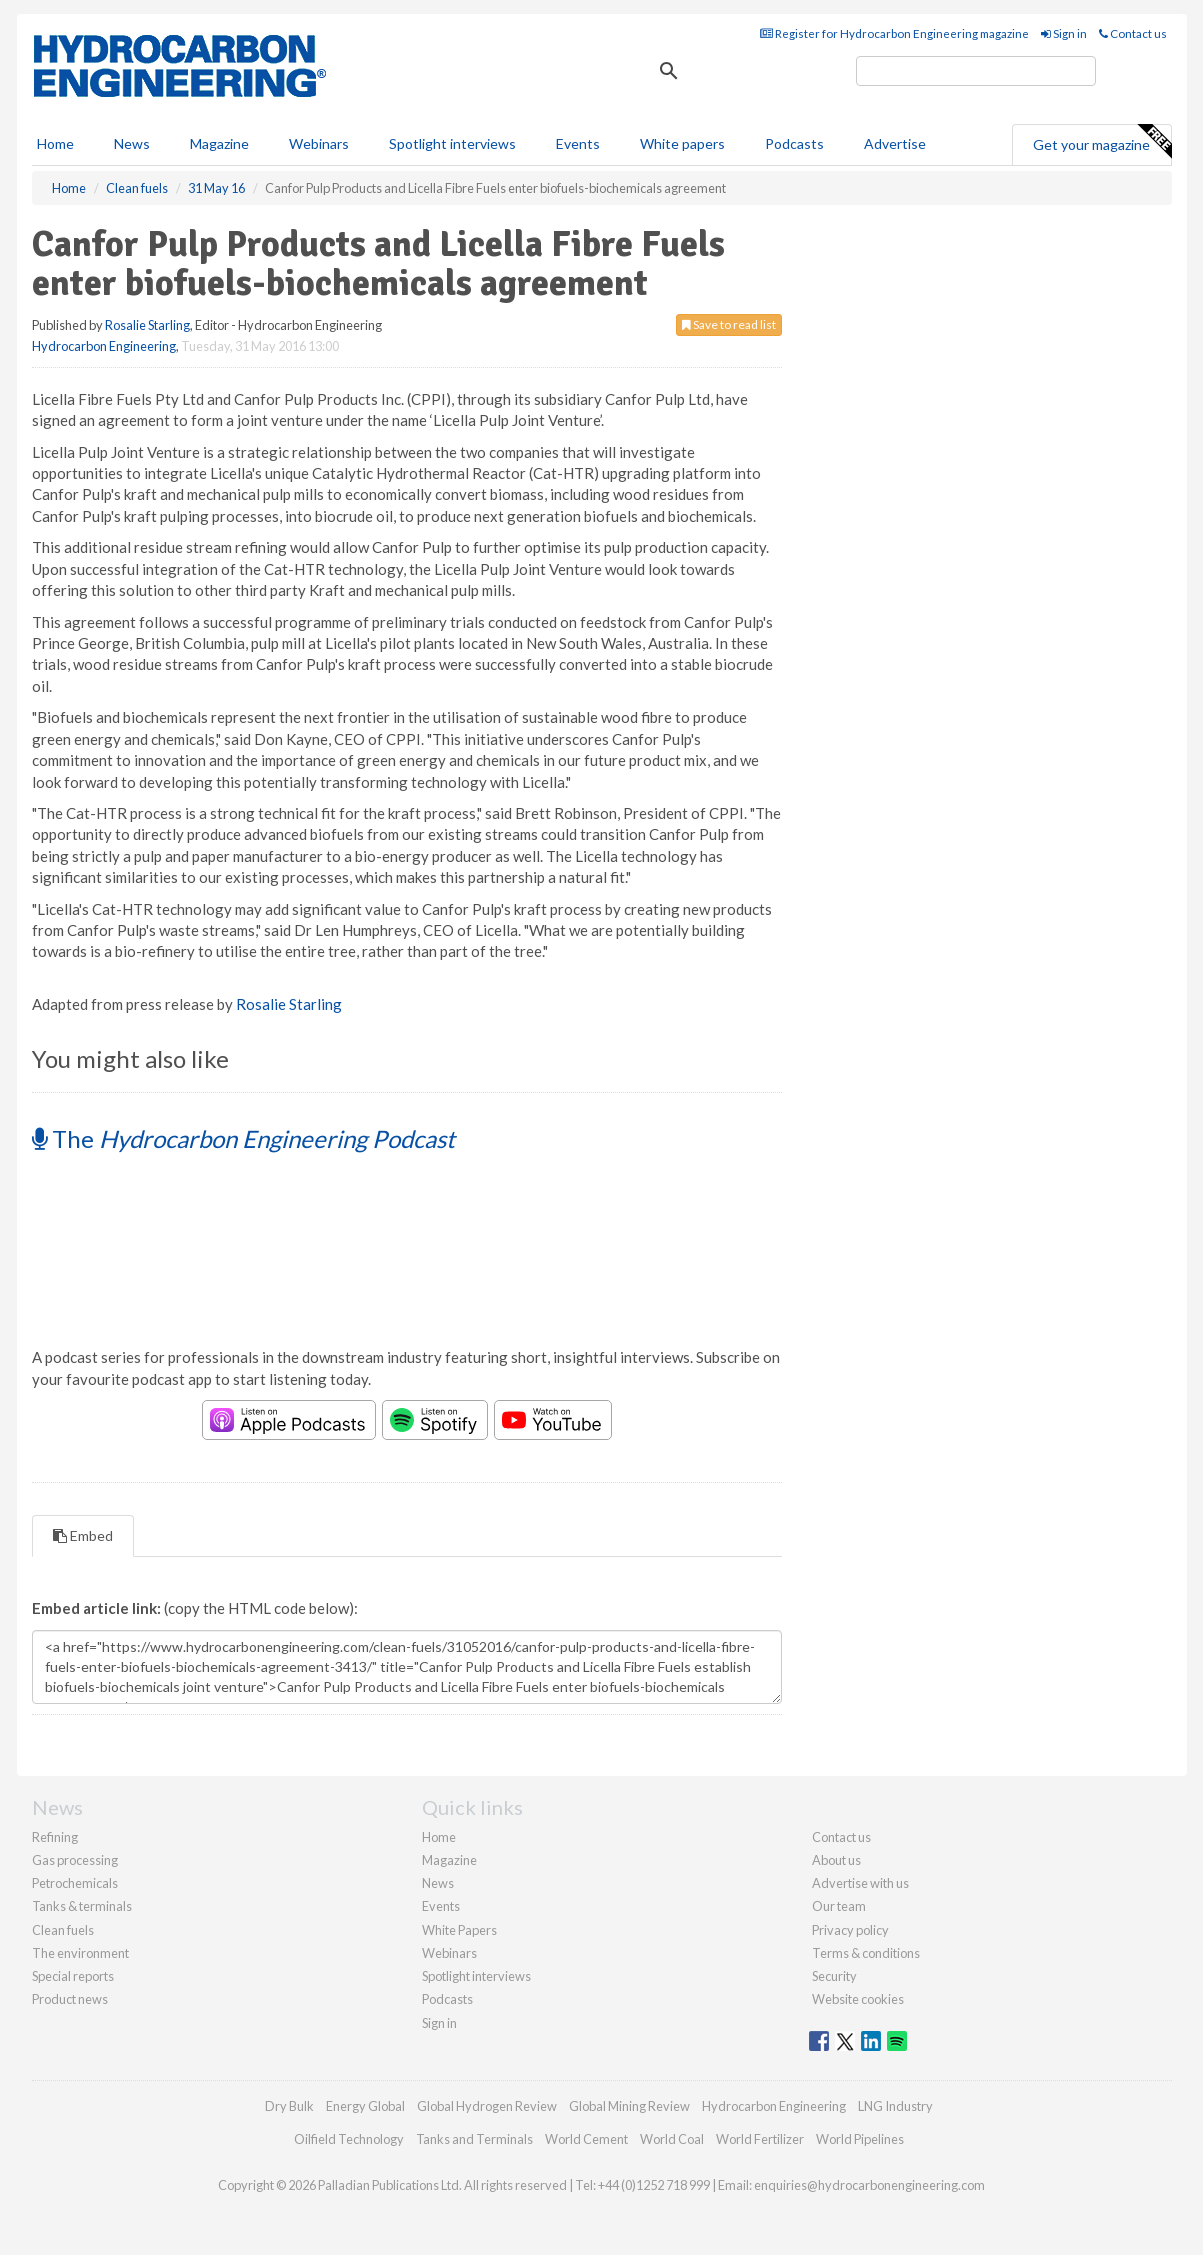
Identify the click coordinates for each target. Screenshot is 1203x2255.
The (243, 1138)
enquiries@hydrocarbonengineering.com (869, 2185)
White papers (682, 143)
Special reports (73, 1976)
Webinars (319, 143)
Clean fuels (63, 1930)
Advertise (895, 143)
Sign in (1064, 33)
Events (578, 143)
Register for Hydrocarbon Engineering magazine (894, 33)
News (438, 1883)
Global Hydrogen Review (487, 2106)
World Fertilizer (760, 2139)
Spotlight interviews (452, 143)
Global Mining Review (629, 2106)
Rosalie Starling (147, 325)
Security (834, 1976)
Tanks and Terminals (474, 2139)
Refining (55, 1837)
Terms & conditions (866, 1953)
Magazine (219, 143)
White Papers (459, 1930)
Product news (70, 1999)
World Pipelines (860, 2139)
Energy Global (365, 2106)
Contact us (1133, 33)
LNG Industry (895, 2106)
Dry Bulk (289, 2106)
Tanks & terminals (82, 1906)
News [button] (132, 143)
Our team (839, 1906)
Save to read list (729, 324)
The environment (80, 1953)
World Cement (586, 2139)
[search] (976, 71)
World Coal (672, 2139)
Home (55, 143)
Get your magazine (1102, 142)
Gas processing (75, 1860)
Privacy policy (850, 1930)
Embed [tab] (83, 1535)
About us (836, 1860)
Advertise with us (860, 1883)
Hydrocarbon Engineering (104, 346)
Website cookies (858, 1999)
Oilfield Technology (349, 2139)
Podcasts (794, 143)
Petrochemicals (75, 1883)
